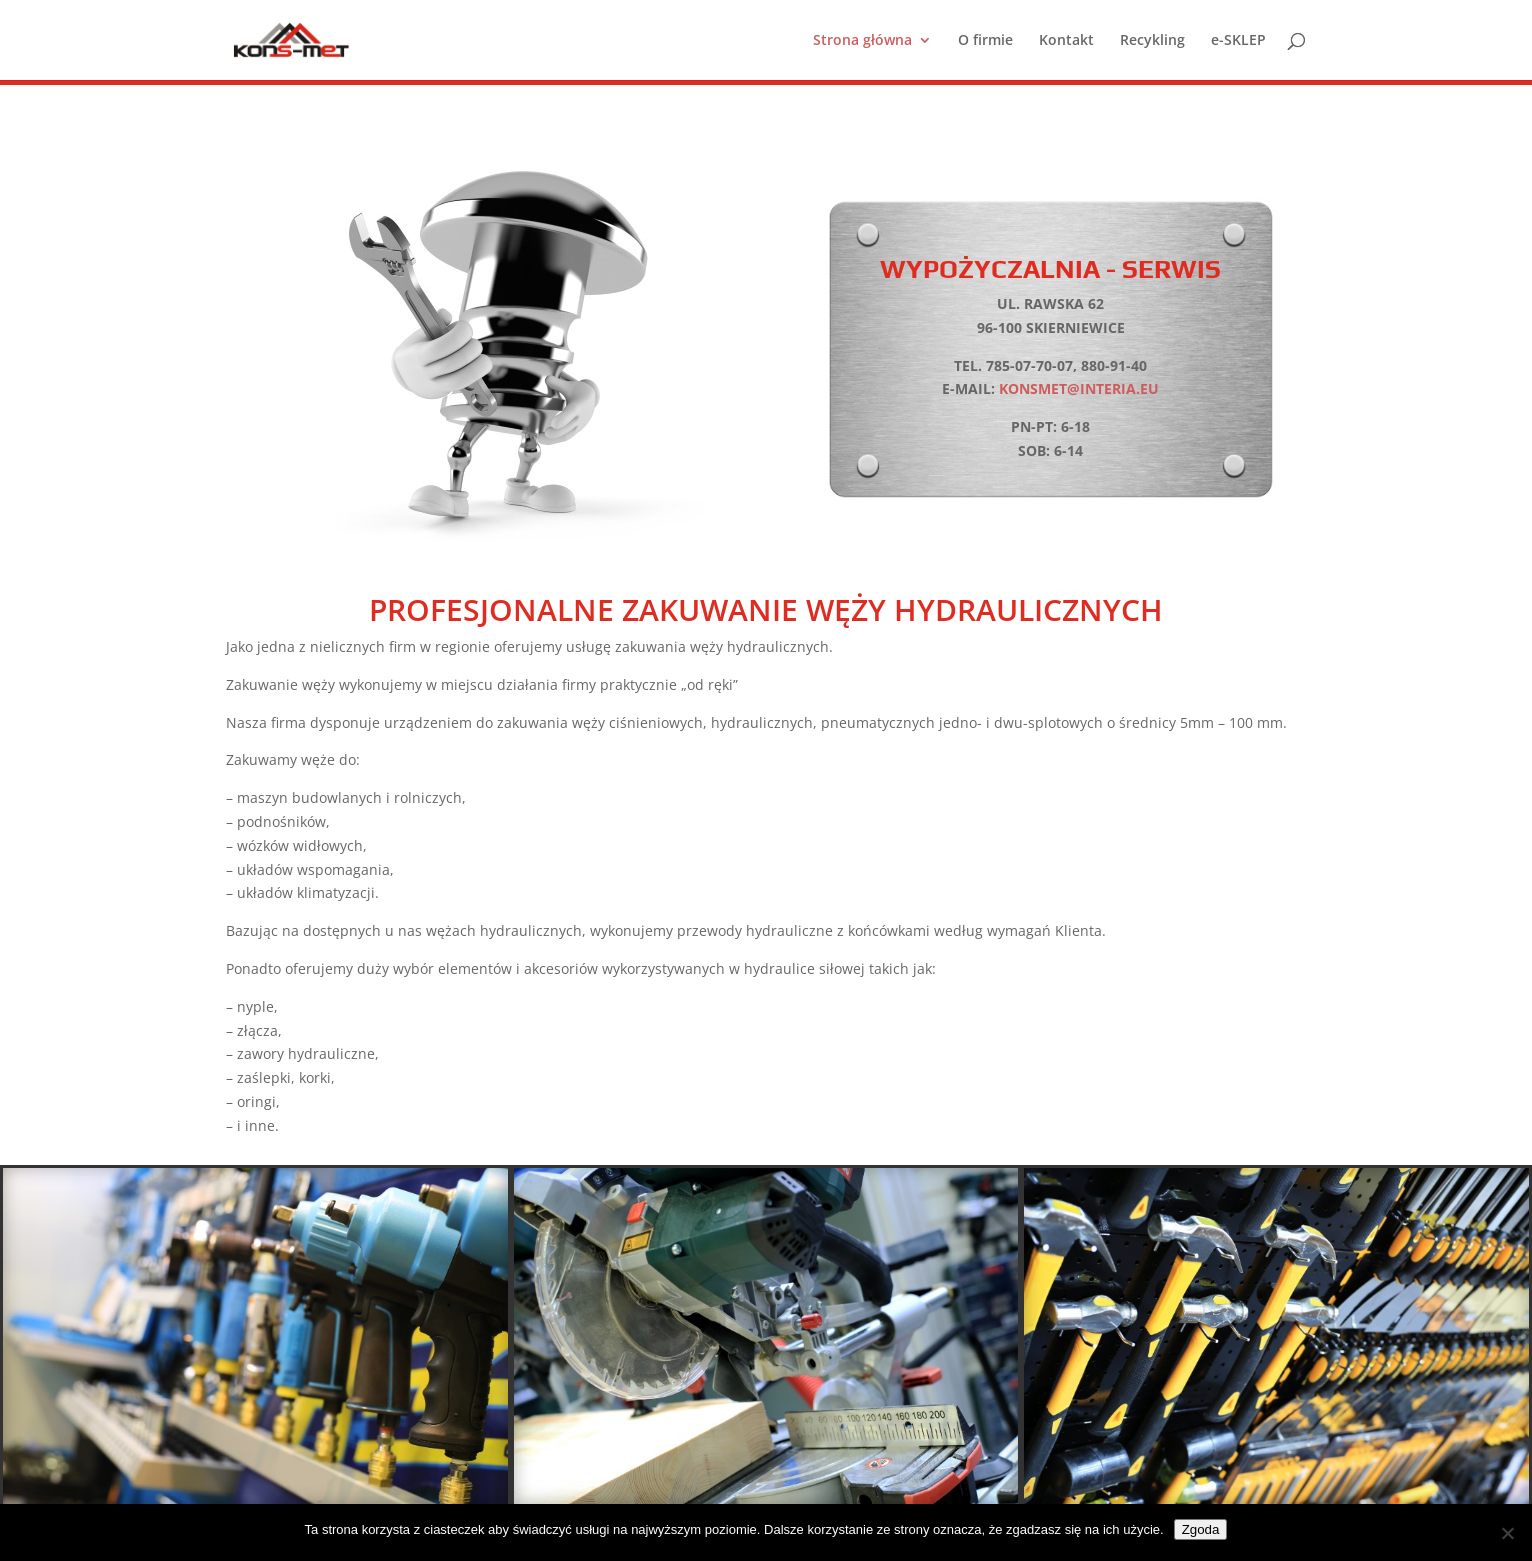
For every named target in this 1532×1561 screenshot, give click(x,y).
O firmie (985, 41)
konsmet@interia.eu (1079, 388)
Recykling (1152, 41)
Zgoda (1201, 1529)
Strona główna (862, 41)
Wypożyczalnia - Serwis (1050, 269)
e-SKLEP (1238, 41)
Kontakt (1066, 41)
